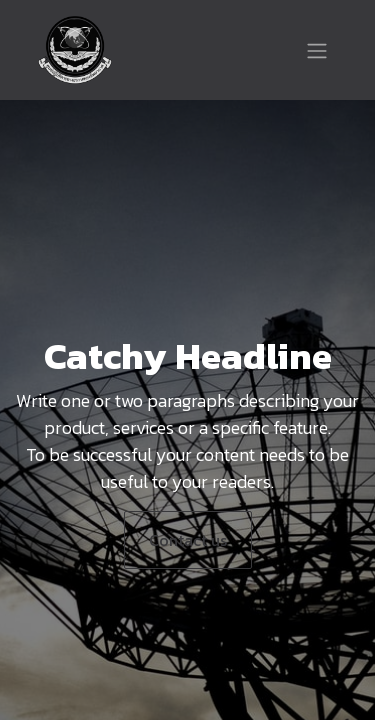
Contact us (188, 540)
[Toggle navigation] (317, 50)
